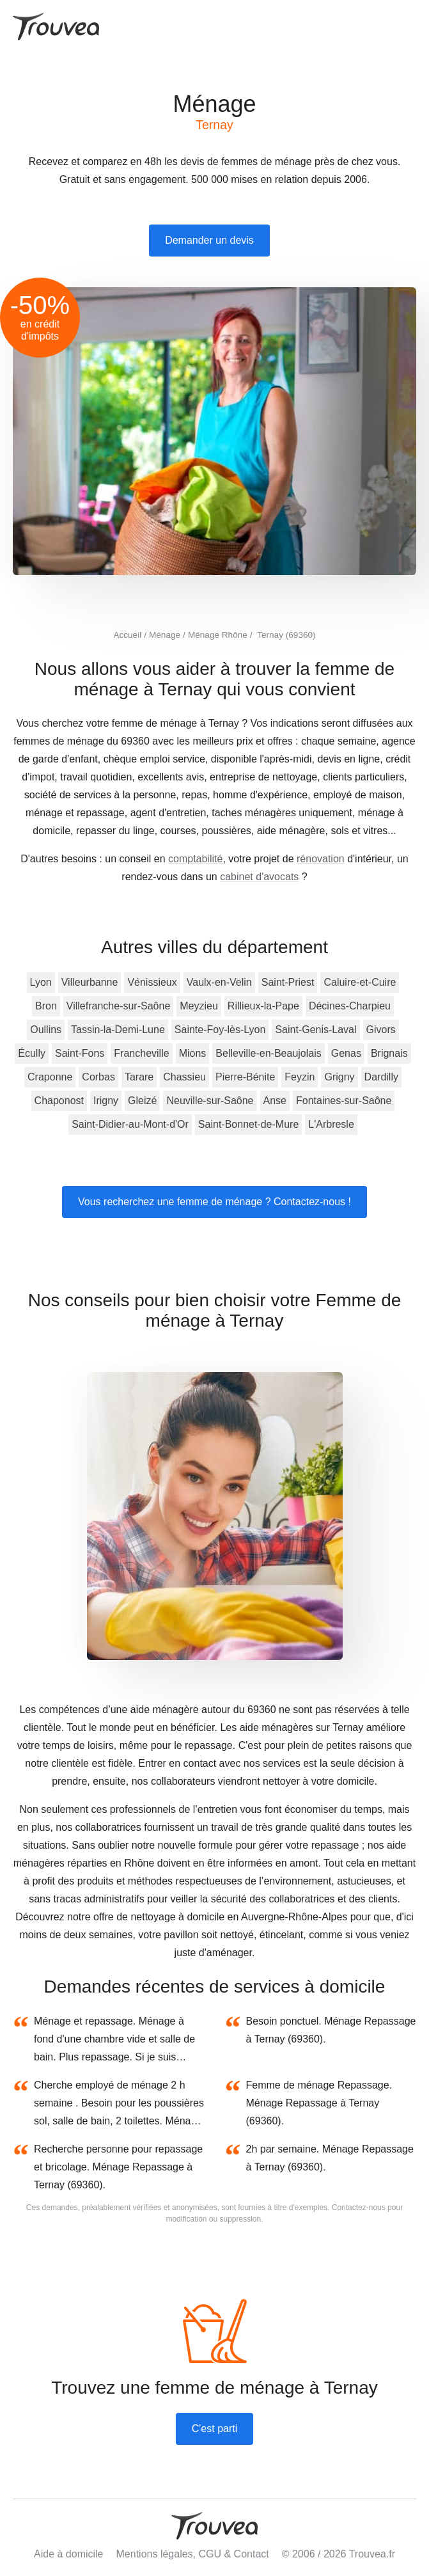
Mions (193, 1053)
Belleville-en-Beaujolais (268, 1053)
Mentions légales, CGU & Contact (192, 2553)
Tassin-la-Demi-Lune (118, 1029)
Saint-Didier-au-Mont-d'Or (130, 1124)
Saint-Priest (288, 982)
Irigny (105, 1100)
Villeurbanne (89, 982)
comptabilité (195, 858)
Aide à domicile (69, 2553)
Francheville (141, 1053)
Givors (381, 1029)
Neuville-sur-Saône (209, 1100)
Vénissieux (151, 982)
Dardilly (381, 1076)
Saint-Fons (79, 1053)
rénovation (321, 858)
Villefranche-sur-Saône (118, 1005)
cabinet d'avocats (259, 876)
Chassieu (184, 1076)
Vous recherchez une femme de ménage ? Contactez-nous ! (214, 1201)
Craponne (49, 1076)
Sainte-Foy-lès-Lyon (220, 1029)
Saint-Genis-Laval (315, 1029)
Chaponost (59, 1100)
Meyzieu (199, 1005)
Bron (46, 1005)
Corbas (98, 1076)
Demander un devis (209, 240)
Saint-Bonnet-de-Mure (248, 1124)
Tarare (139, 1076)
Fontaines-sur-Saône (343, 1100)
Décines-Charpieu (350, 1005)
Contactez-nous (359, 2207)
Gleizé (142, 1100)
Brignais (389, 1053)
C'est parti (215, 2428)
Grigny (339, 1076)
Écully (31, 1053)
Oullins (45, 1029)
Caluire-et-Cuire (360, 982)
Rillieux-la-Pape (263, 1005)
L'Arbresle (331, 1124)
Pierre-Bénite (245, 1076)
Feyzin (300, 1076)
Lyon (41, 982)
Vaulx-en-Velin (219, 982)
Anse (274, 1100)
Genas (346, 1053)
